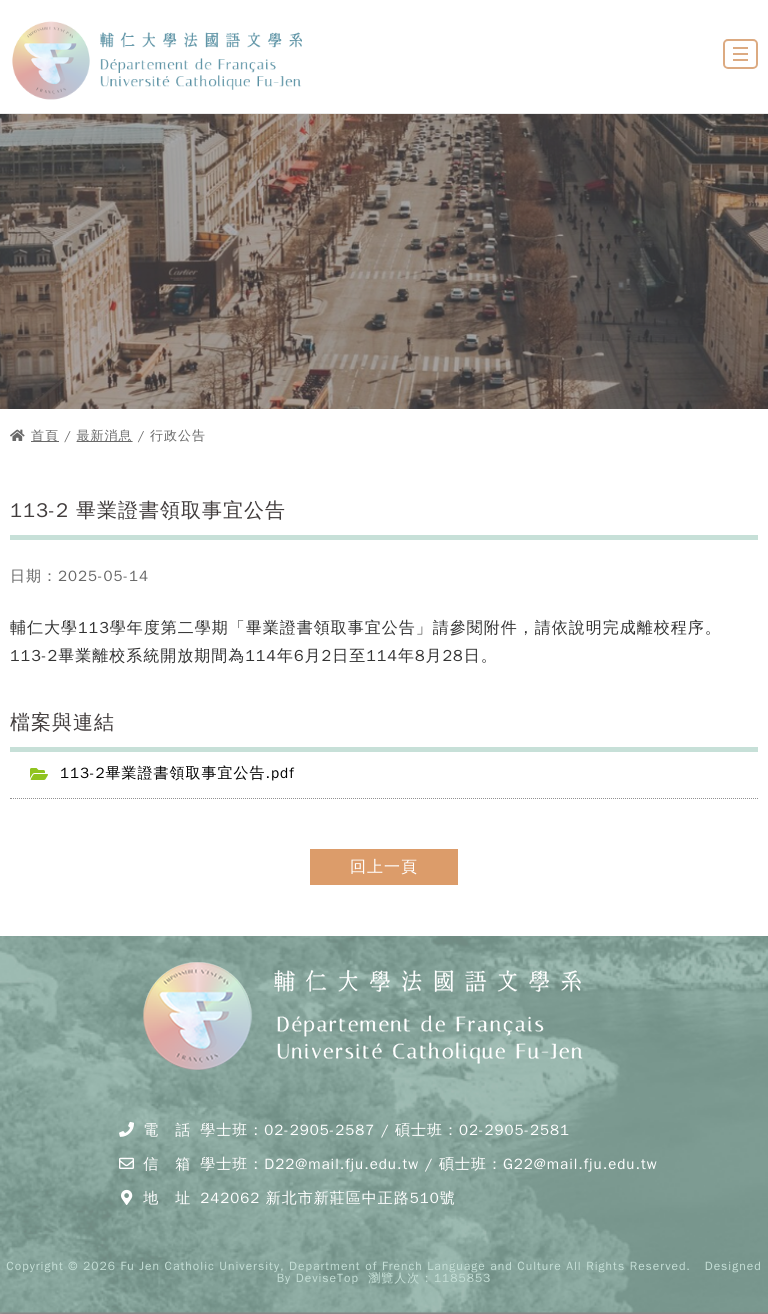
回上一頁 (384, 867)
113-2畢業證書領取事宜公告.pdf (177, 773)
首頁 (45, 435)
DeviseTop (327, 1278)
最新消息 (105, 435)
